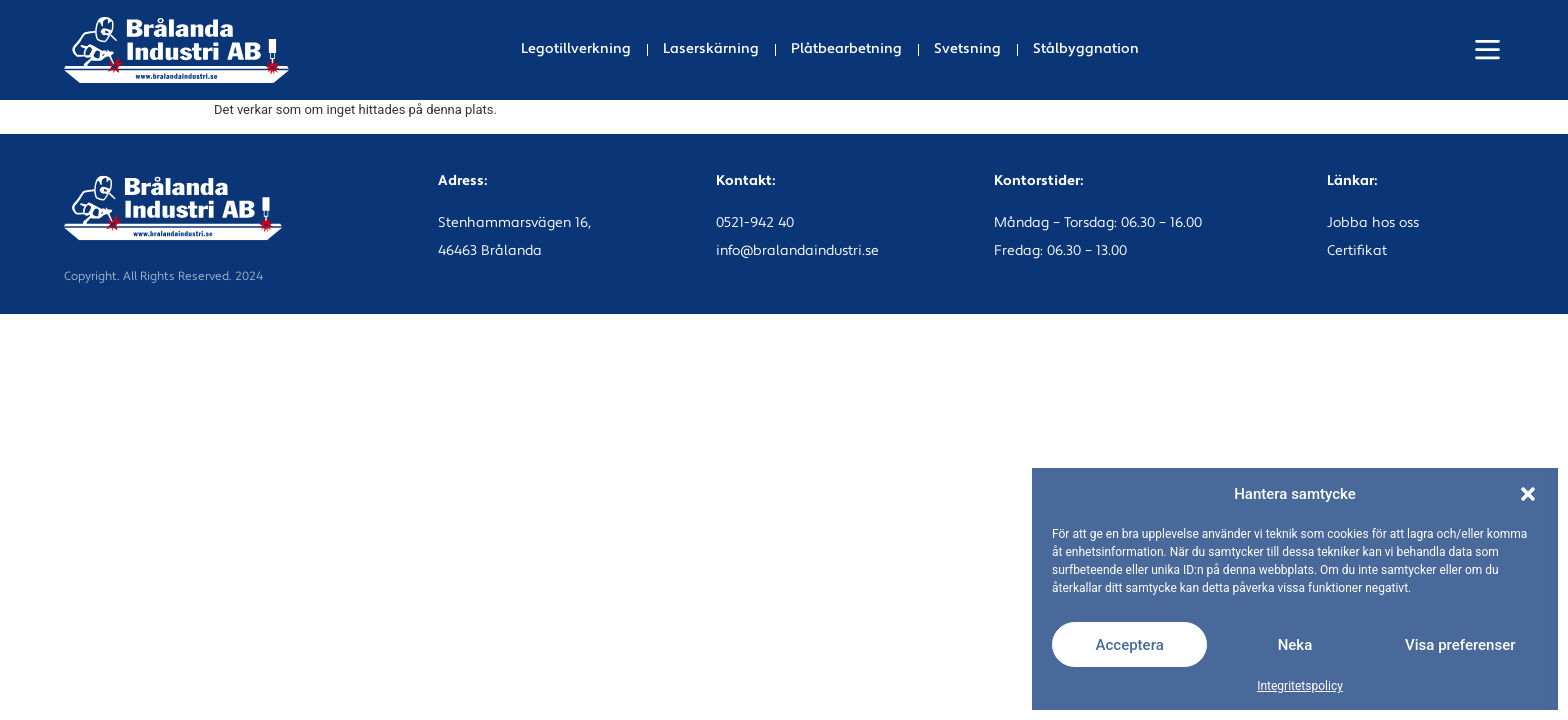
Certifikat (1357, 251)
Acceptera (1130, 645)
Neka (1295, 645)
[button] (1528, 494)
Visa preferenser (1460, 645)
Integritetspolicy (1300, 686)
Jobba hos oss (1373, 223)
